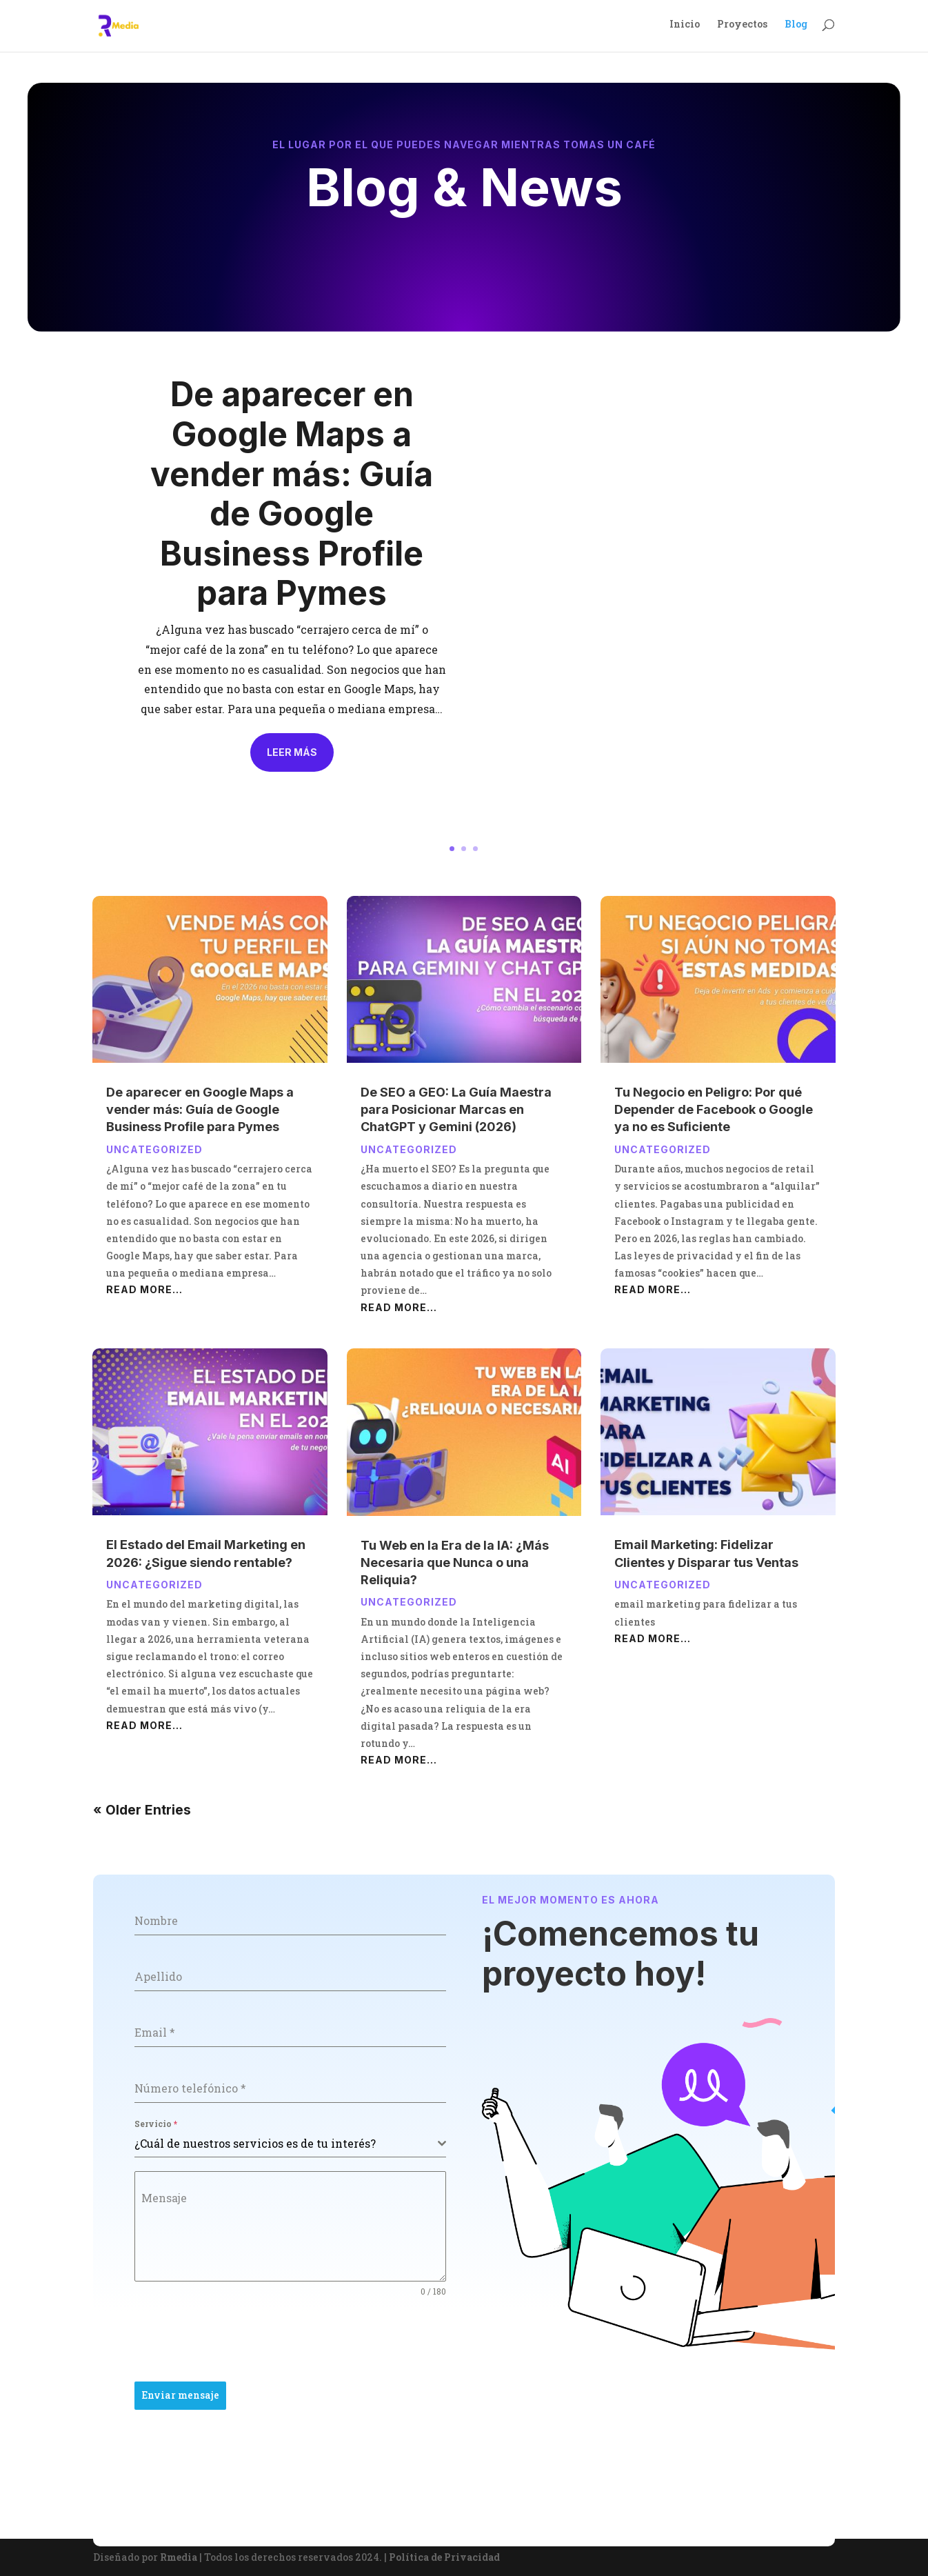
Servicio (155, 2123)
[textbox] (286, 2143)
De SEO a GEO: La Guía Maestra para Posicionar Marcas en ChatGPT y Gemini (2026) (456, 1109)
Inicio (684, 28)
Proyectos (742, 28)
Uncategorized (154, 1149)
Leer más (292, 752)
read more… (144, 1289)
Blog (796, 28)
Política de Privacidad (444, 2557)
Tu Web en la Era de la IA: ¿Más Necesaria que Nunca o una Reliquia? (455, 1562)
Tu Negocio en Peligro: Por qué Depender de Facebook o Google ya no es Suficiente (713, 1109)
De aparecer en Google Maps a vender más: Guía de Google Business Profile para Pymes (291, 493)
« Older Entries (142, 1810)
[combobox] (290, 2143)
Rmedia (178, 2557)
